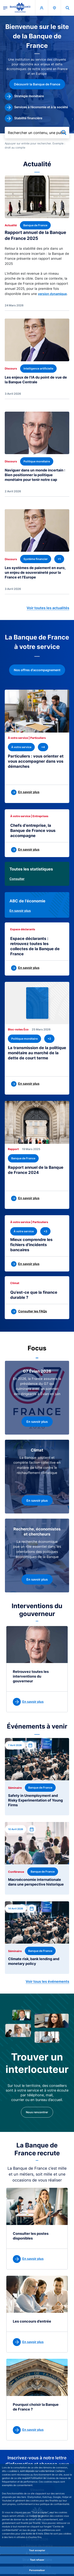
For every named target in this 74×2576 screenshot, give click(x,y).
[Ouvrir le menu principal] (5, 7)
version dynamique (52, 294)
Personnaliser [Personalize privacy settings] (37, 2570)
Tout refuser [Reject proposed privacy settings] (37, 2559)
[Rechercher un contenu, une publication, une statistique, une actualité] (37, 132)
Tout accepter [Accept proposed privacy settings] (37, 2550)
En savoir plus (20, 911)
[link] (24, 96)
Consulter (16, 879)
